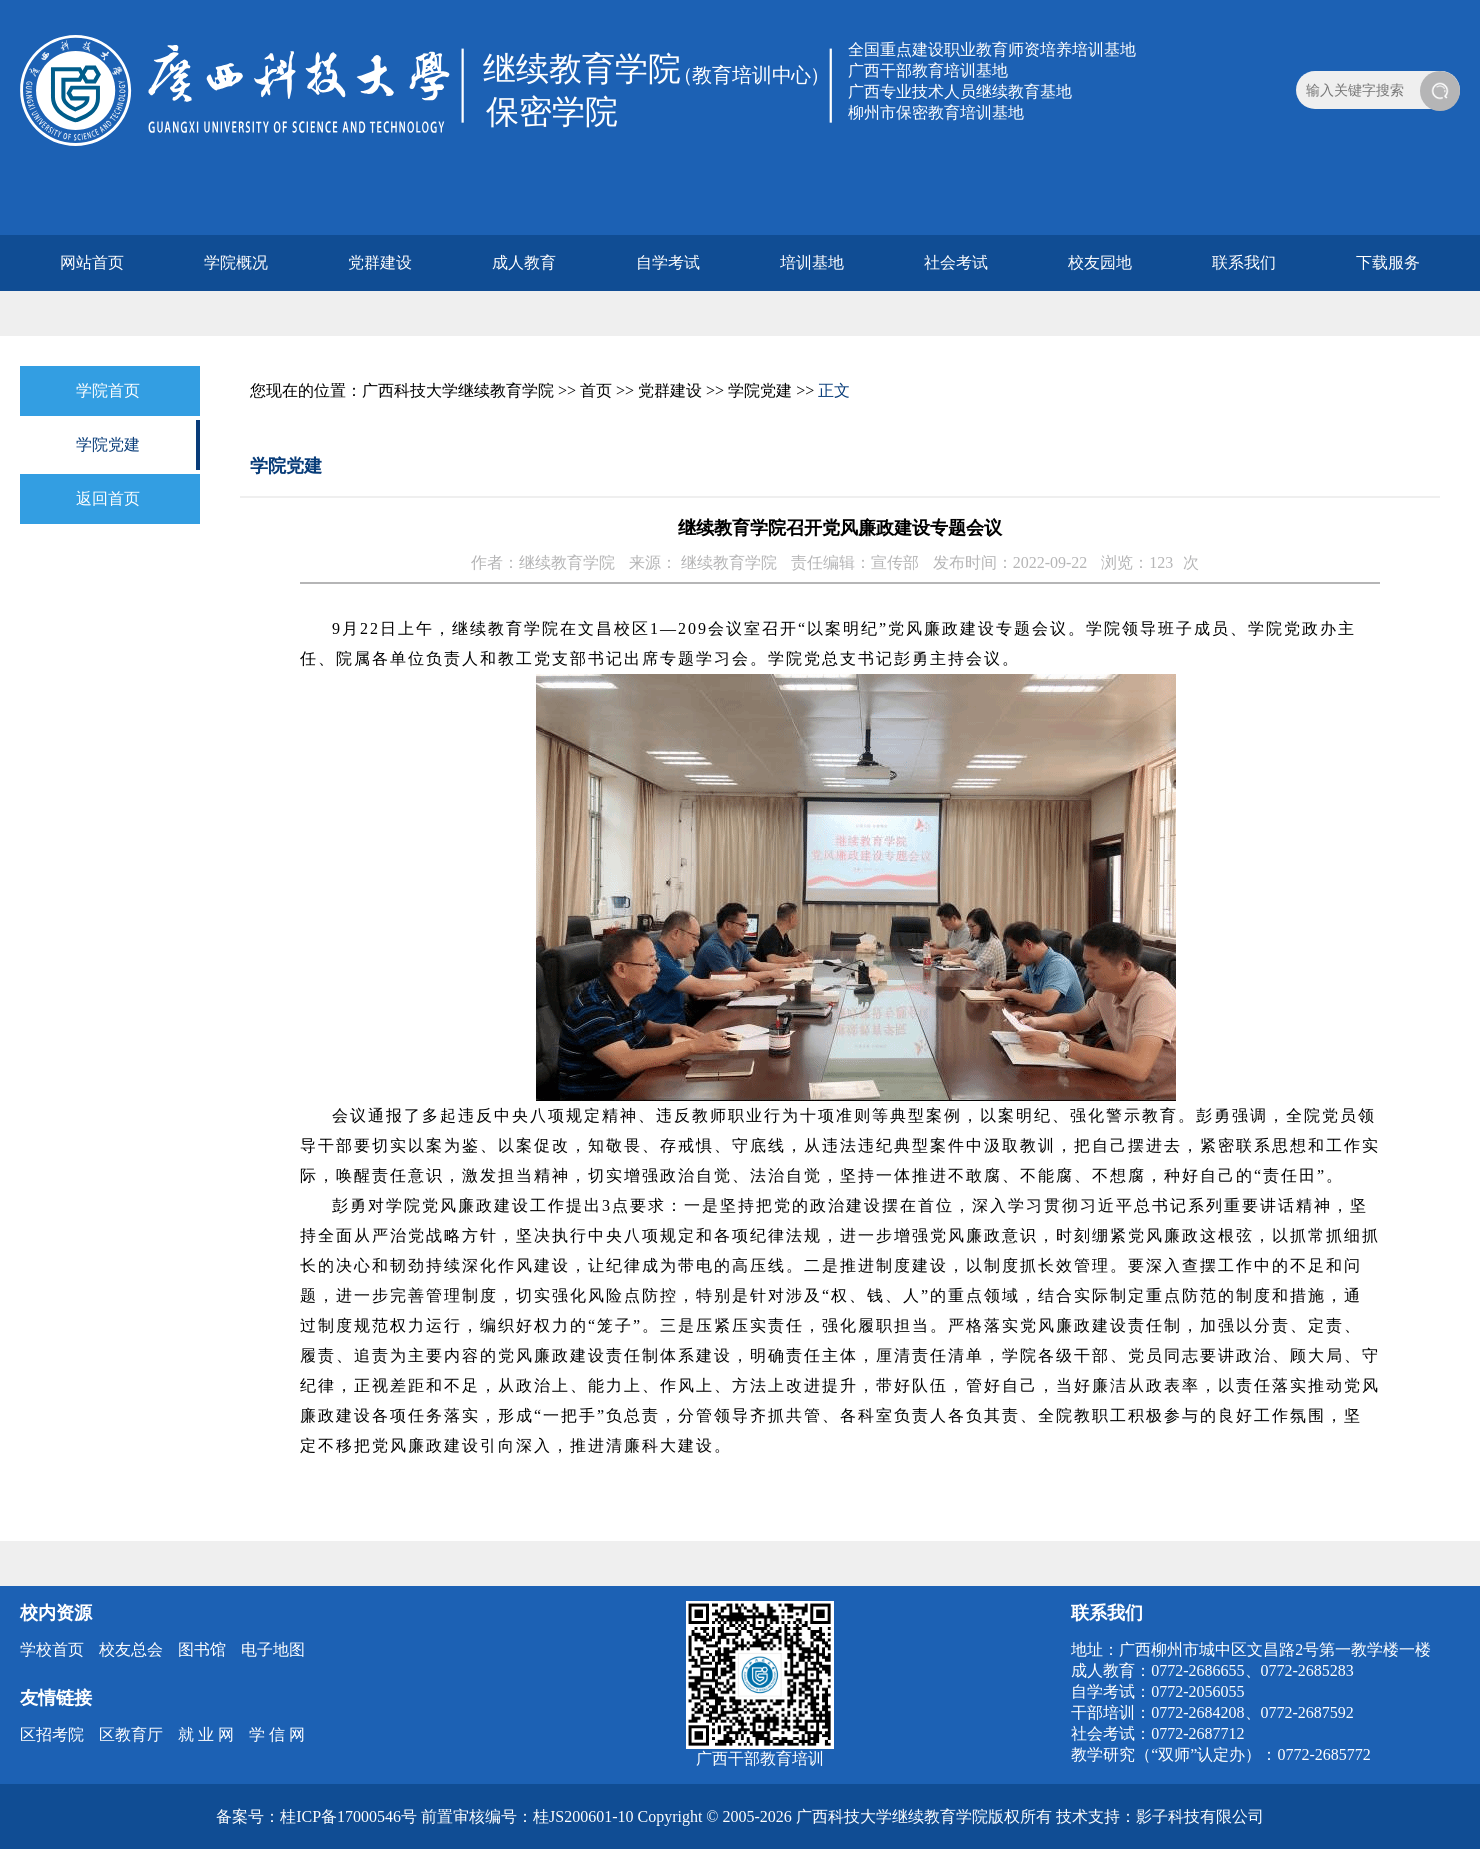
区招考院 (52, 1734)
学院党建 (108, 444)
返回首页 (108, 498)
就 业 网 (206, 1734)
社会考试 (956, 262)
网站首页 (92, 262)
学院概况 (236, 262)
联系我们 (1244, 262)
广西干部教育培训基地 (928, 70)
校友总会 (131, 1649)
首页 (596, 390)
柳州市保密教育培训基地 (936, 112)
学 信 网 (277, 1734)
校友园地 (1100, 262)
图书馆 (202, 1649)
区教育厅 (131, 1734)
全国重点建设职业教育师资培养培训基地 (992, 49)
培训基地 (812, 262)
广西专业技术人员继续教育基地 (960, 91)
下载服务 (1388, 262)
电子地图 (273, 1649)
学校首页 (52, 1649)
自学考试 (668, 262)
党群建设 (380, 262)
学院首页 (108, 390)
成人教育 (524, 262)
